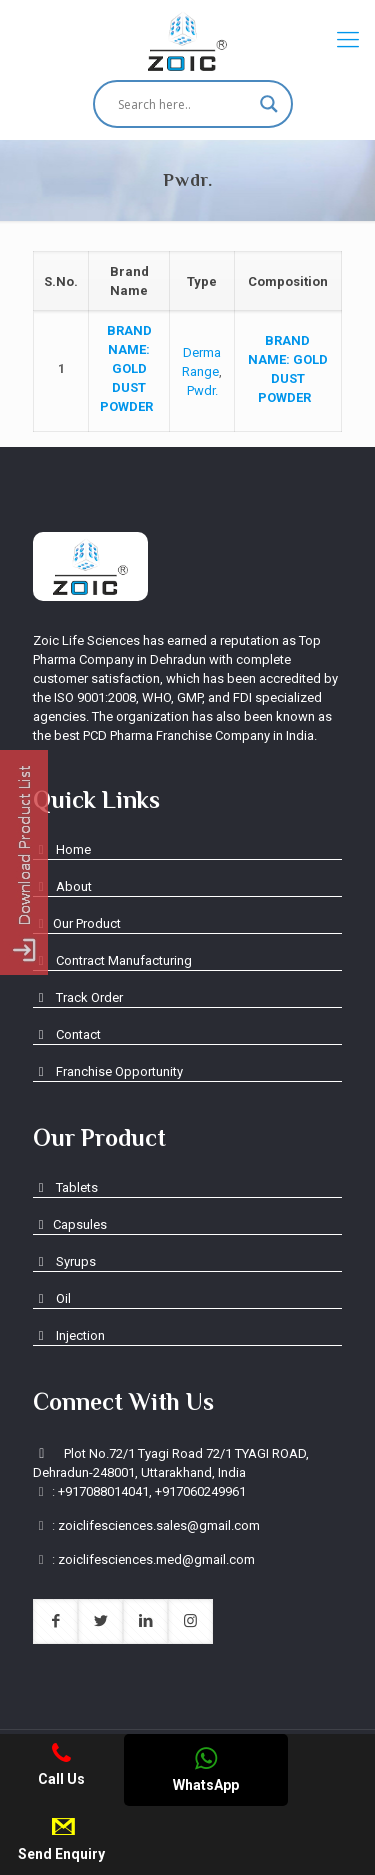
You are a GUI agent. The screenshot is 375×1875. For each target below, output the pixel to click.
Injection (69, 1335)
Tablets (65, 1187)
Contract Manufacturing (112, 960)
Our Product (77, 923)
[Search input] (184, 104)
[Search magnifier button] (269, 104)
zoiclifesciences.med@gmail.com (156, 1559)
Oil (52, 1298)
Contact (67, 1034)
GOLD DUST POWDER (129, 368)
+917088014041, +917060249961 (152, 1491)
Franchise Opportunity (108, 1071)
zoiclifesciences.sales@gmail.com (159, 1525)
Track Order (78, 997)
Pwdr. (202, 390)
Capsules (70, 1224)
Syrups (64, 1261)
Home (62, 849)
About (62, 886)
